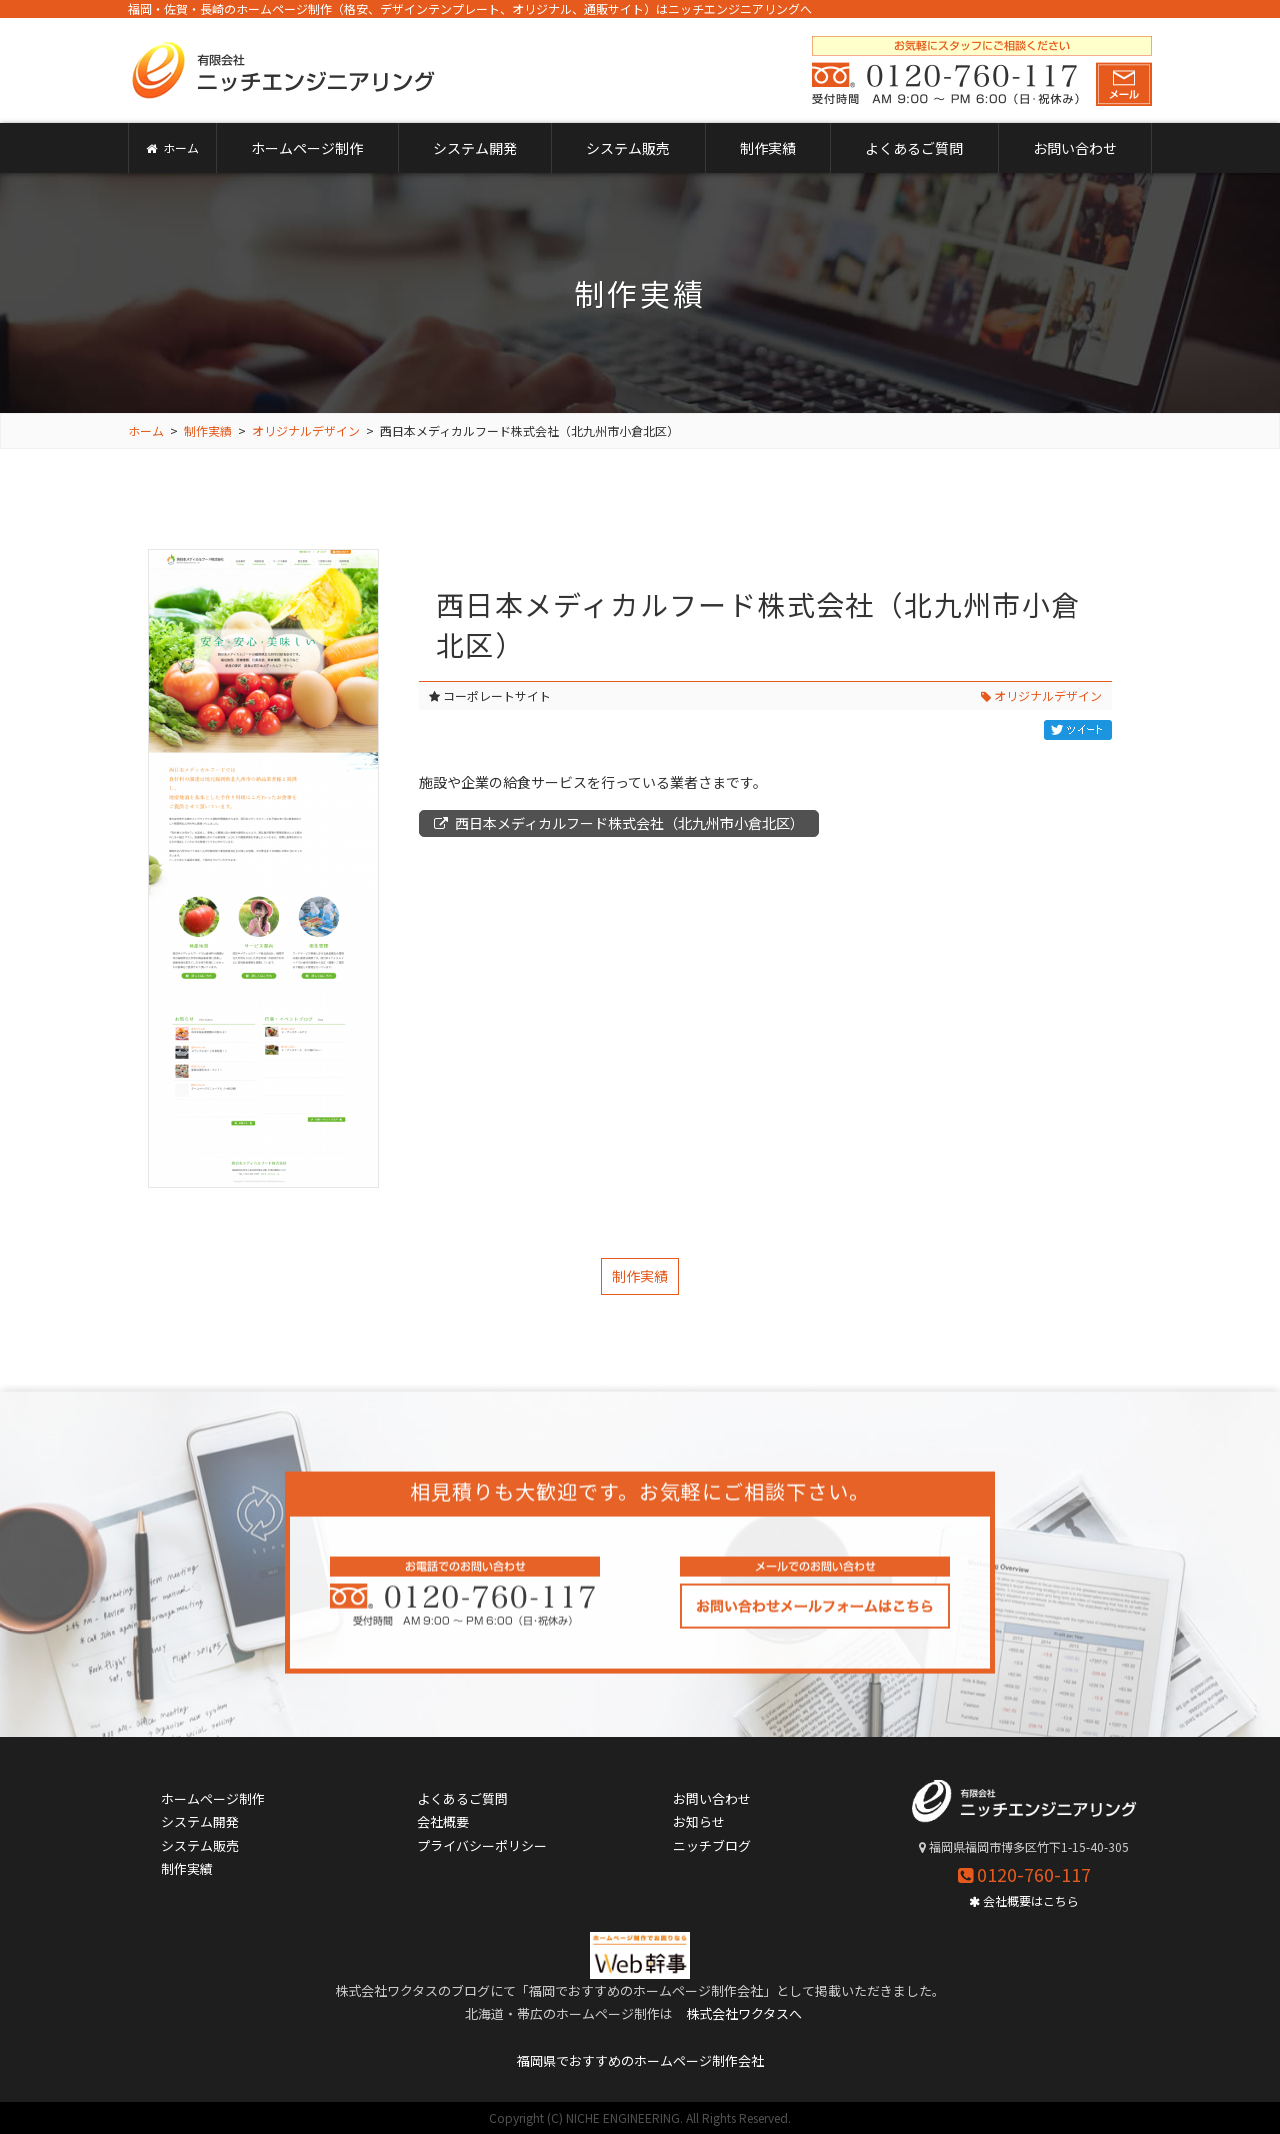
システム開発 (475, 148)
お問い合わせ (1075, 148)
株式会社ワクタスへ (744, 2013)
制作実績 (768, 148)
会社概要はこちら (1024, 1900)
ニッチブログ (712, 1845)
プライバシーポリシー (482, 1845)
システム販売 (628, 148)
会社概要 (443, 1821)
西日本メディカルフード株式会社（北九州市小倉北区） (619, 823)
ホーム (172, 147)
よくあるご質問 (914, 148)
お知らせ (699, 1821)
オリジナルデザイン (1041, 695)
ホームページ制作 (307, 148)
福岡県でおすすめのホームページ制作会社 (640, 2060)
